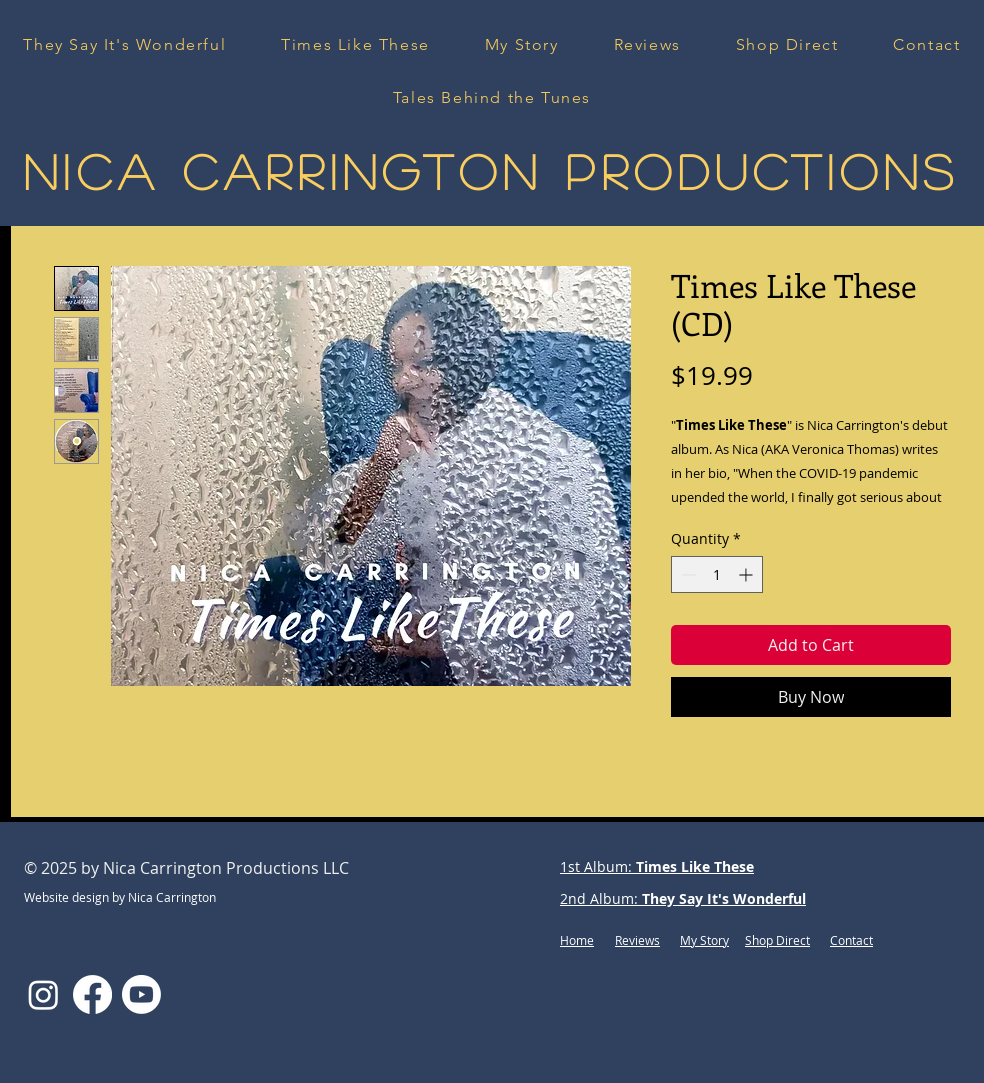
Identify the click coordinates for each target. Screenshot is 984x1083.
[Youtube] (141, 994)
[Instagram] (43, 994)
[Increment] (747, 574)
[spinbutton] (717, 574)
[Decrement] (686, 574)
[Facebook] (92, 994)
